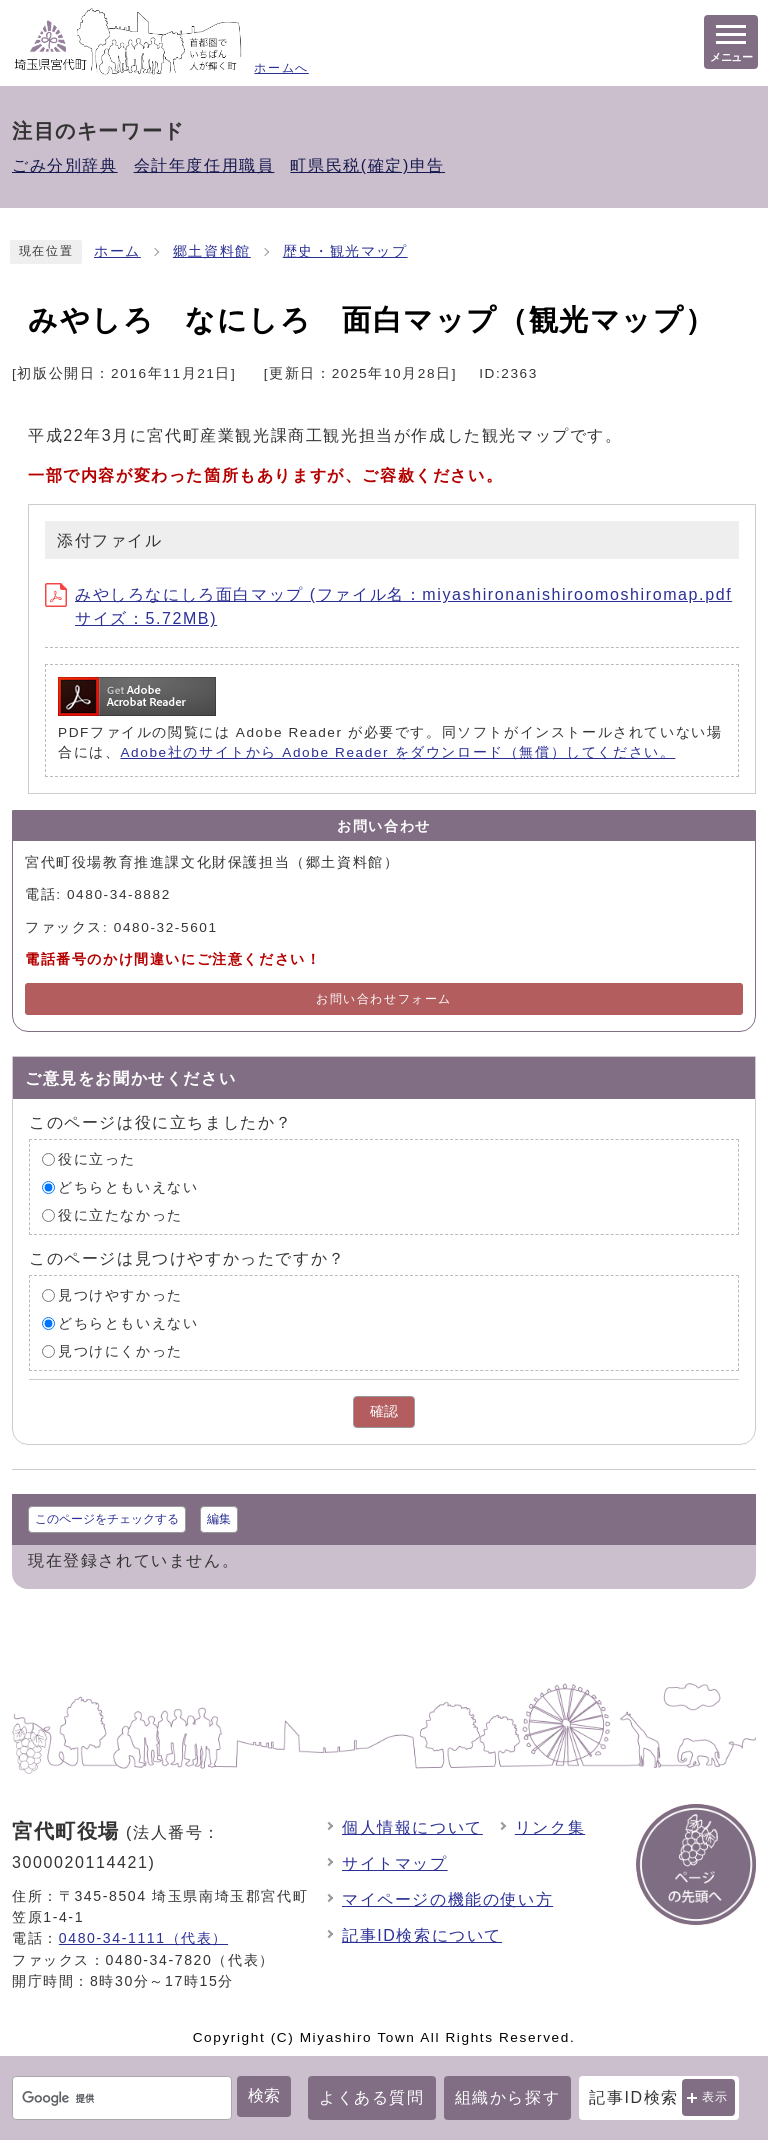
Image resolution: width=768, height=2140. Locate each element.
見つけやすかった (120, 1295)
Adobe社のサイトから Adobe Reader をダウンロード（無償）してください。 (397, 752)
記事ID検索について (422, 1935)
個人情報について (412, 1827)
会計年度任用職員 (204, 165)
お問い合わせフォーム (384, 999)
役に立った (97, 1159)
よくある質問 (372, 2097)
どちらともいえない (128, 1187)
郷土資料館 (212, 251)
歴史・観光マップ (345, 251)
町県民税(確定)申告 (367, 165)
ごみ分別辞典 (65, 165)
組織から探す (508, 2097)
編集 (219, 1519)
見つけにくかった (120, 1351)
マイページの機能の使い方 (447, 1899)
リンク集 (550, 1827)
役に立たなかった (120, 1215)
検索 (264, 2095)
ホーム (117, 251)
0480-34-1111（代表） (143, 1938)
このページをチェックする (107, 1519)
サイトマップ (395, 1863)
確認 (384, 1411)
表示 (715, 2097)
